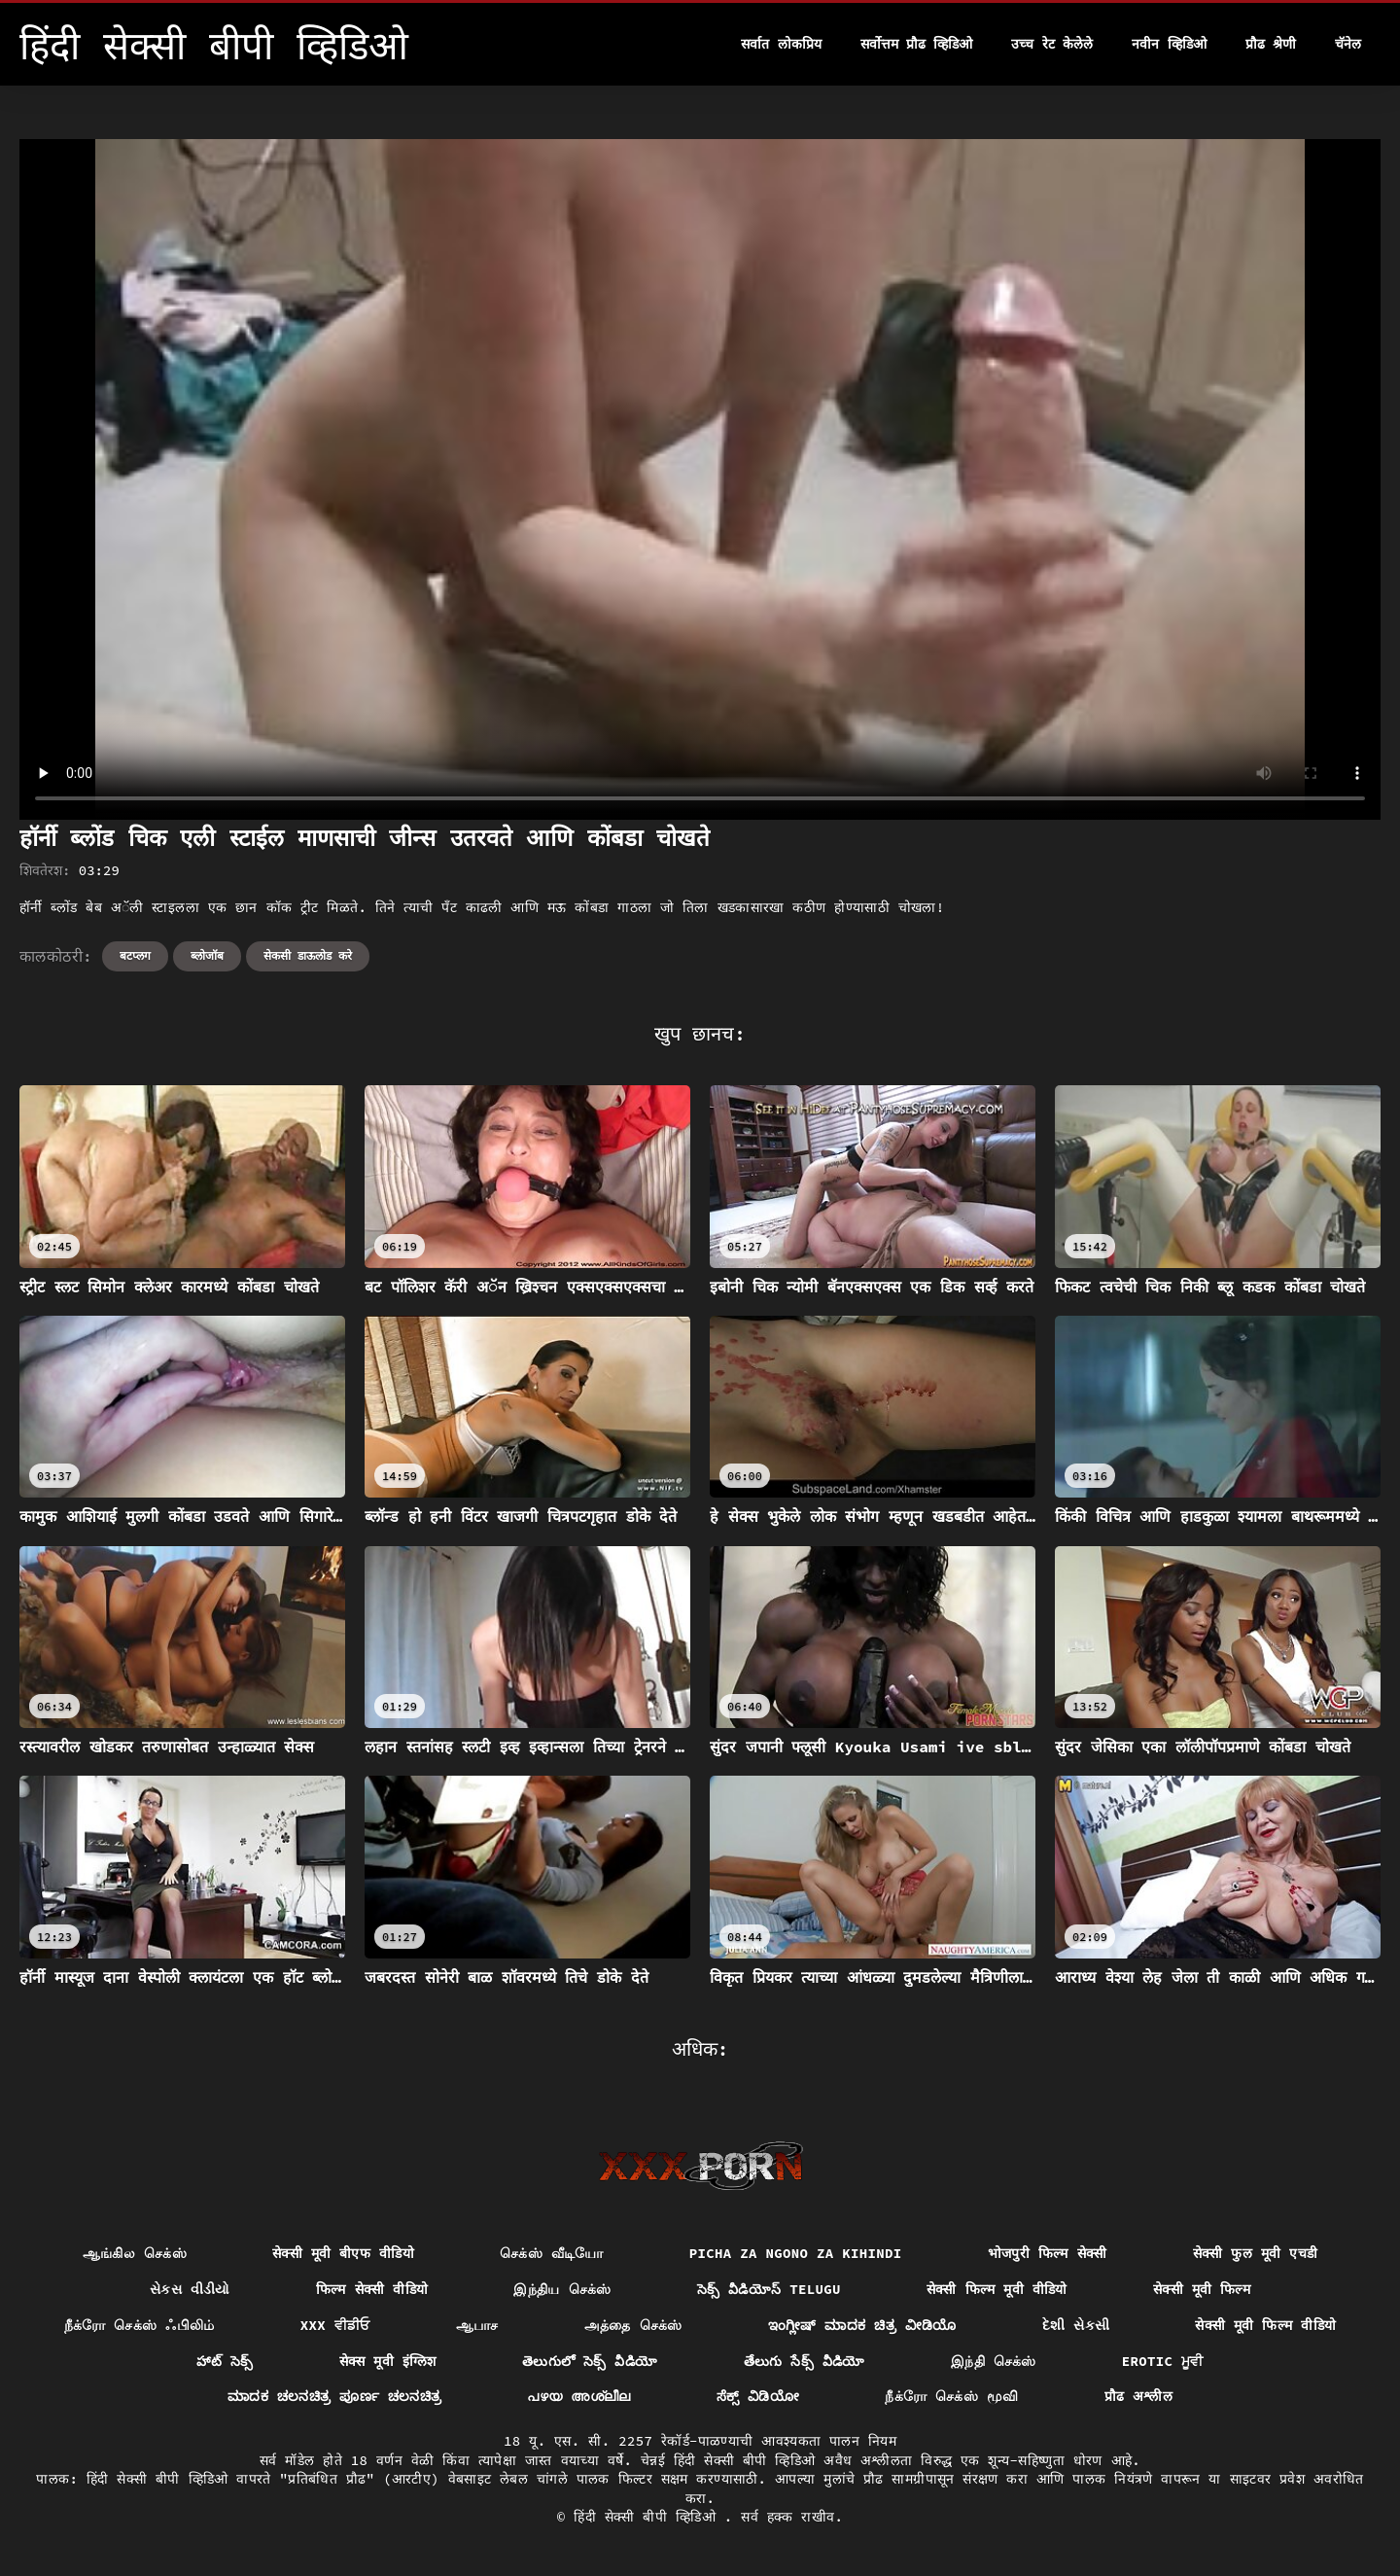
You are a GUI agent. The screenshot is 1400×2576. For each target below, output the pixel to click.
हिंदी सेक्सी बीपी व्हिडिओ (649, 2516)
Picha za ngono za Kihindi (795, 2253)
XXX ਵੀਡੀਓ (335, 2325)
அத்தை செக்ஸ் (633, 2325)
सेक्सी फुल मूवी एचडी (1255, 2253)
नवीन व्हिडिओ (1169, 44)
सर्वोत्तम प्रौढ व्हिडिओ (916, 44)
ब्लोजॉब (207, 955)
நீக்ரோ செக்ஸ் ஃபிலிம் (139, 2325)
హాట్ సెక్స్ (224, 2361)
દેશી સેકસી (1076, 2325)
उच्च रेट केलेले (1052, 44)
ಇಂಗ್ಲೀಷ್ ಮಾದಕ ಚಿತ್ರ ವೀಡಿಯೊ (862, 2325)
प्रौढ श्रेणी (1270, 44)
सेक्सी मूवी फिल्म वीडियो (1265, 2325)
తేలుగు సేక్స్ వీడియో (804, 2361)
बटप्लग (135, 955)
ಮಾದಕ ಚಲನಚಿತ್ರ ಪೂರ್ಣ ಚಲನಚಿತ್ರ (335, 2396)
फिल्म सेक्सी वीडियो (372, 2289)
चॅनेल (1348, 44)
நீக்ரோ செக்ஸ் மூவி (951, 2396)
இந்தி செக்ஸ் (993, 2361)
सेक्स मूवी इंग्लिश (388, 2361)
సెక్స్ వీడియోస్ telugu (769, 2289)
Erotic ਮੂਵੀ (1163, 2361)
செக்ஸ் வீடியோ (552, 2253)
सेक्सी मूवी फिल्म (1201, 2289)
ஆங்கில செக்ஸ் (135, 2253)
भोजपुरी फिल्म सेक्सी (1047, 2253)
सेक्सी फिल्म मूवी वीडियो (997, 2289)
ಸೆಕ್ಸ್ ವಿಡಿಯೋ (758, 2396)
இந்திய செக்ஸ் (562, 2289)
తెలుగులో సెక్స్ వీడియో (590, 2361)
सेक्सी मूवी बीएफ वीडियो (343, 2253)
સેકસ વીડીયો (190, 2289)
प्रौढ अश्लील (1138, 2396)
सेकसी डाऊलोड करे (307, 955)
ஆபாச (477, 2325)
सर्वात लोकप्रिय (781, 44)
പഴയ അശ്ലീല (578, 2396)
